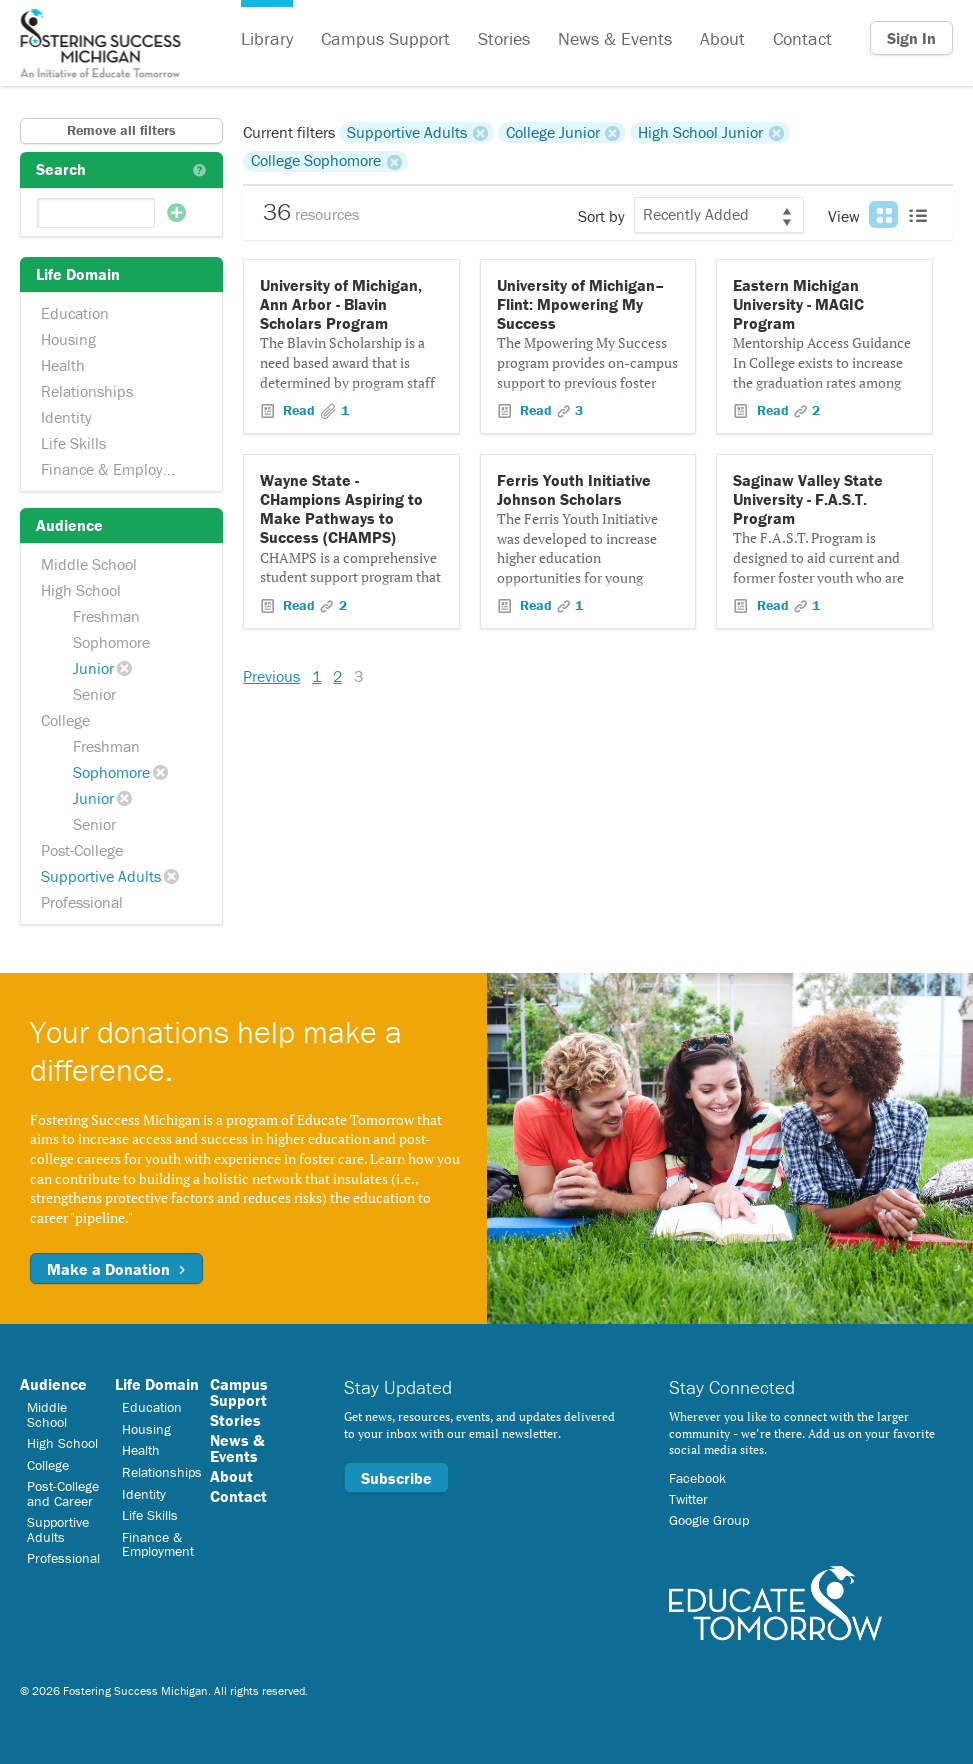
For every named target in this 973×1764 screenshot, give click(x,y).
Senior (94, 694)
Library (267, 38)
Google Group (709, 1520)
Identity (66, 417)
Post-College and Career (63, 1493)
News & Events (615, 38)
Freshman (106, 616)
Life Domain (157, 1384)
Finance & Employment (119, 469)
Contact (802, 38)
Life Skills (73, 443)
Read (299, 410)
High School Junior (700, 132)
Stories (504, 38)
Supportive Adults (101, 876)
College (65, 720)
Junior (93, 668)
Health (63, 365)
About (722, 38)
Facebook (697, 1478)
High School (81, 590)
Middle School (89, 564)
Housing (68, 339)
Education (75, 313)
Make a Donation (116, 1269)
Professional (82, 902)
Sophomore (111, 642)
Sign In (911, 38)
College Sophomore (316, 161)
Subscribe (396, 1478)
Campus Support (385, 38)
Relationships (87, 391)
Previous (271, 676)
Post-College (82, 850)
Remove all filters (121, 130)
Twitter (688, 1499)
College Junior (553, 132)
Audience (53, 1384)
